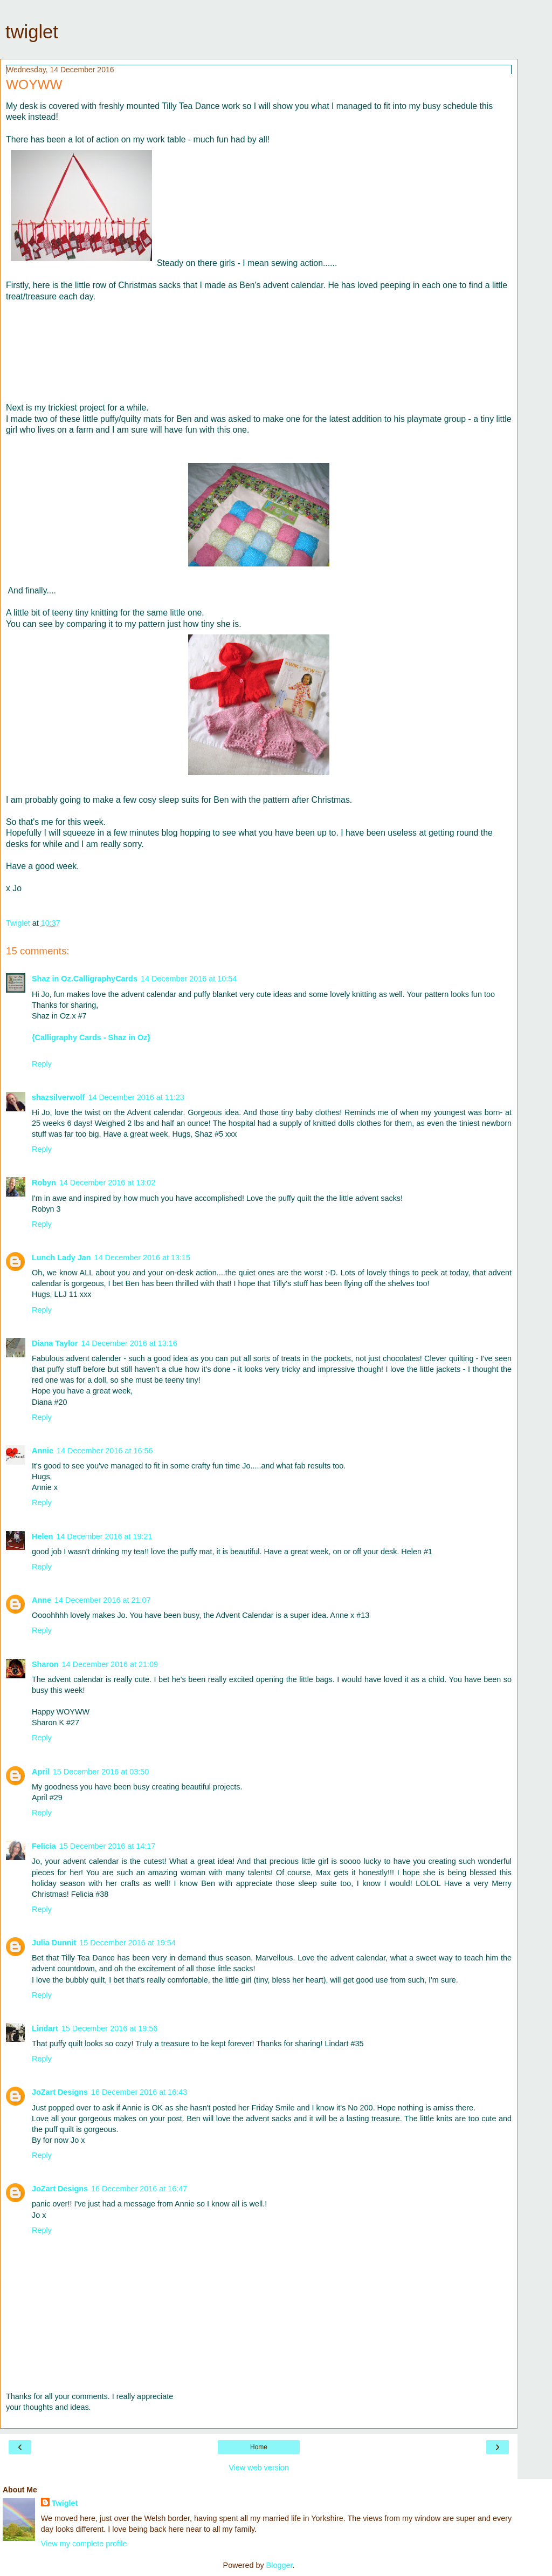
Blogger (279, 2565)
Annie (42, 1450)
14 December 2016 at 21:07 (102, 1600)
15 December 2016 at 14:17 (107, 1846)
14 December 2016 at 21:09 (110, 1664)
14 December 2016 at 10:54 (189, 978)
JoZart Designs (60, 2092)
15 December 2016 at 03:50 (101, 1771)
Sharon (45, 1664)
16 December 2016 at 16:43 (139, 2092)
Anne (41, 1600)
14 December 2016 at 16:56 (105, 1450)
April (41, 1771)
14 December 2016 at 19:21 (104, 1536)
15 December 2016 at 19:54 (127, 1942)
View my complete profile (84, 2543)
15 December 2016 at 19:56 (109, 2028)
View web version (259, 2467)
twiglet (31, 32)
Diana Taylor (55, 1343)
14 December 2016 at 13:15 (142, 1257)
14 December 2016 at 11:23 (136, 1097)
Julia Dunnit (54, 1942)
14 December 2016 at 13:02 (107, 1182)
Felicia (44, 1846)
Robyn (44, 1182)
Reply (42, 1064)
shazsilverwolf (58, 1097)
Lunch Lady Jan (61, 1257)
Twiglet (65, 2503)
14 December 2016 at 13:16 (129, 1343)
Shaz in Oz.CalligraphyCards (84, 978)
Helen (42, 1536)
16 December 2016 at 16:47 (139, 2188)
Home (258, 2447)
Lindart (45, 2028)
